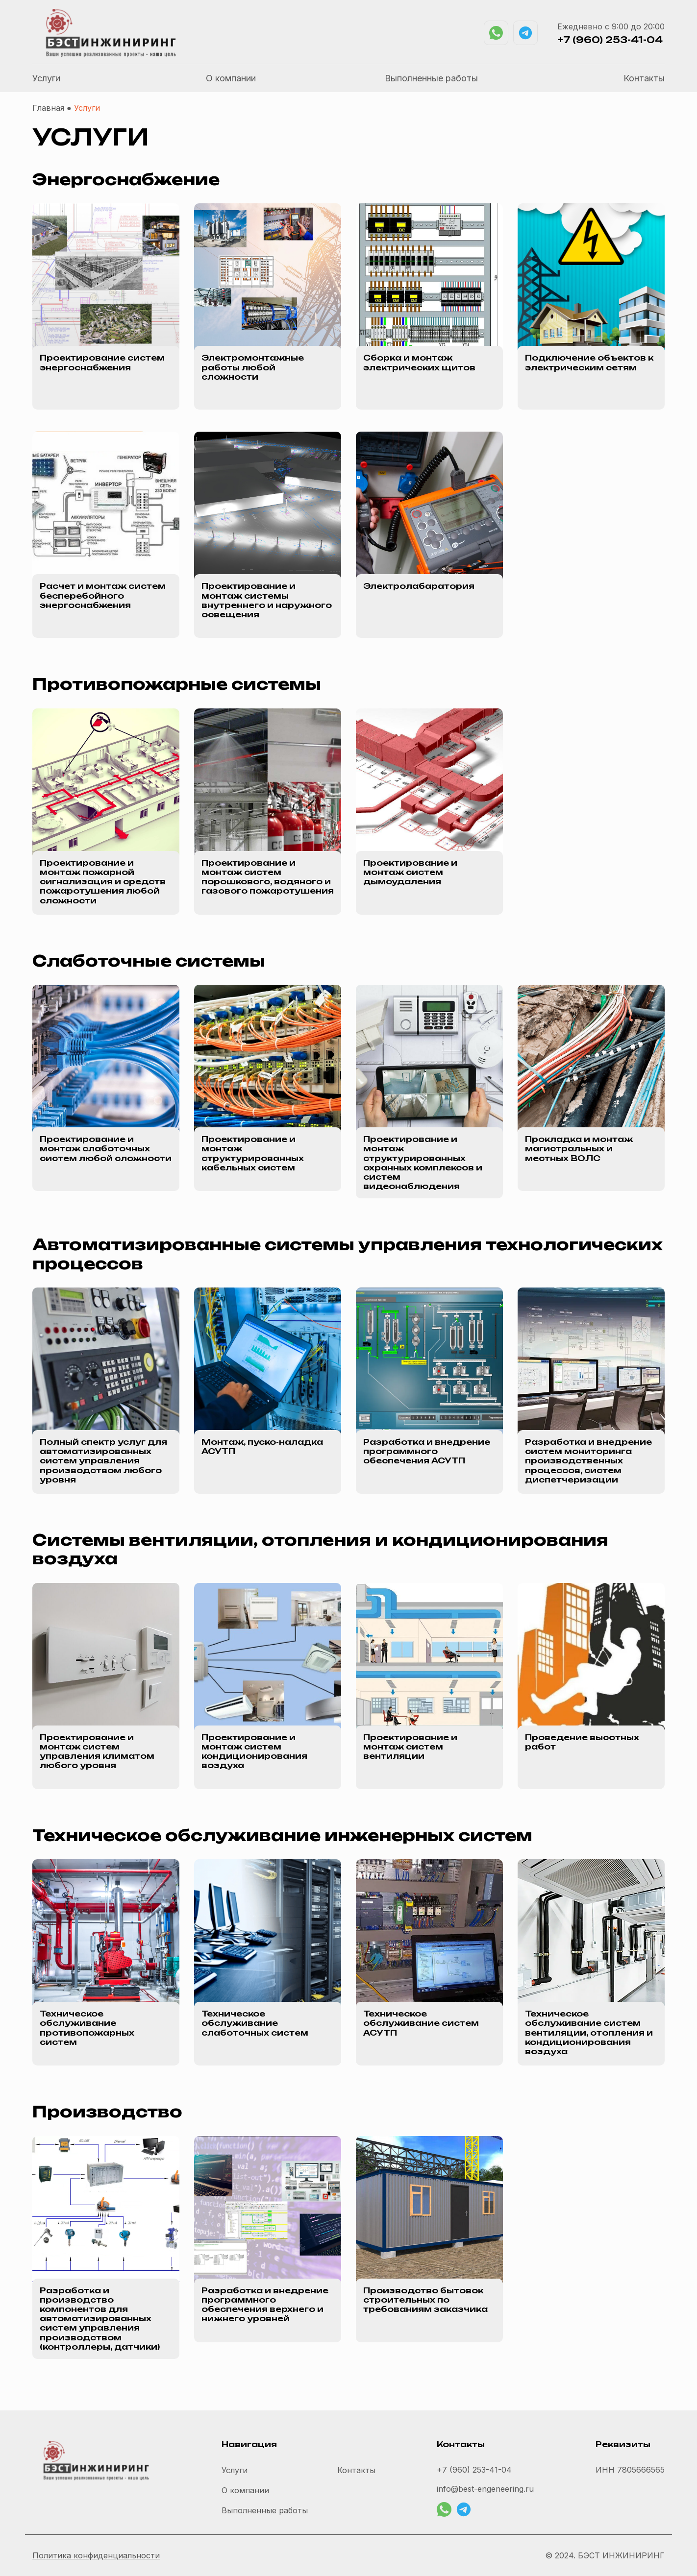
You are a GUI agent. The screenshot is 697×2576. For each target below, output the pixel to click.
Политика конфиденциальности (96, 2555)
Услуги (46, 78)
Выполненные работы (431, 78)
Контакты (644, 78)
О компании (231, 78)
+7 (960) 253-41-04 (610, 40)
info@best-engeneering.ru (485, 2489)
